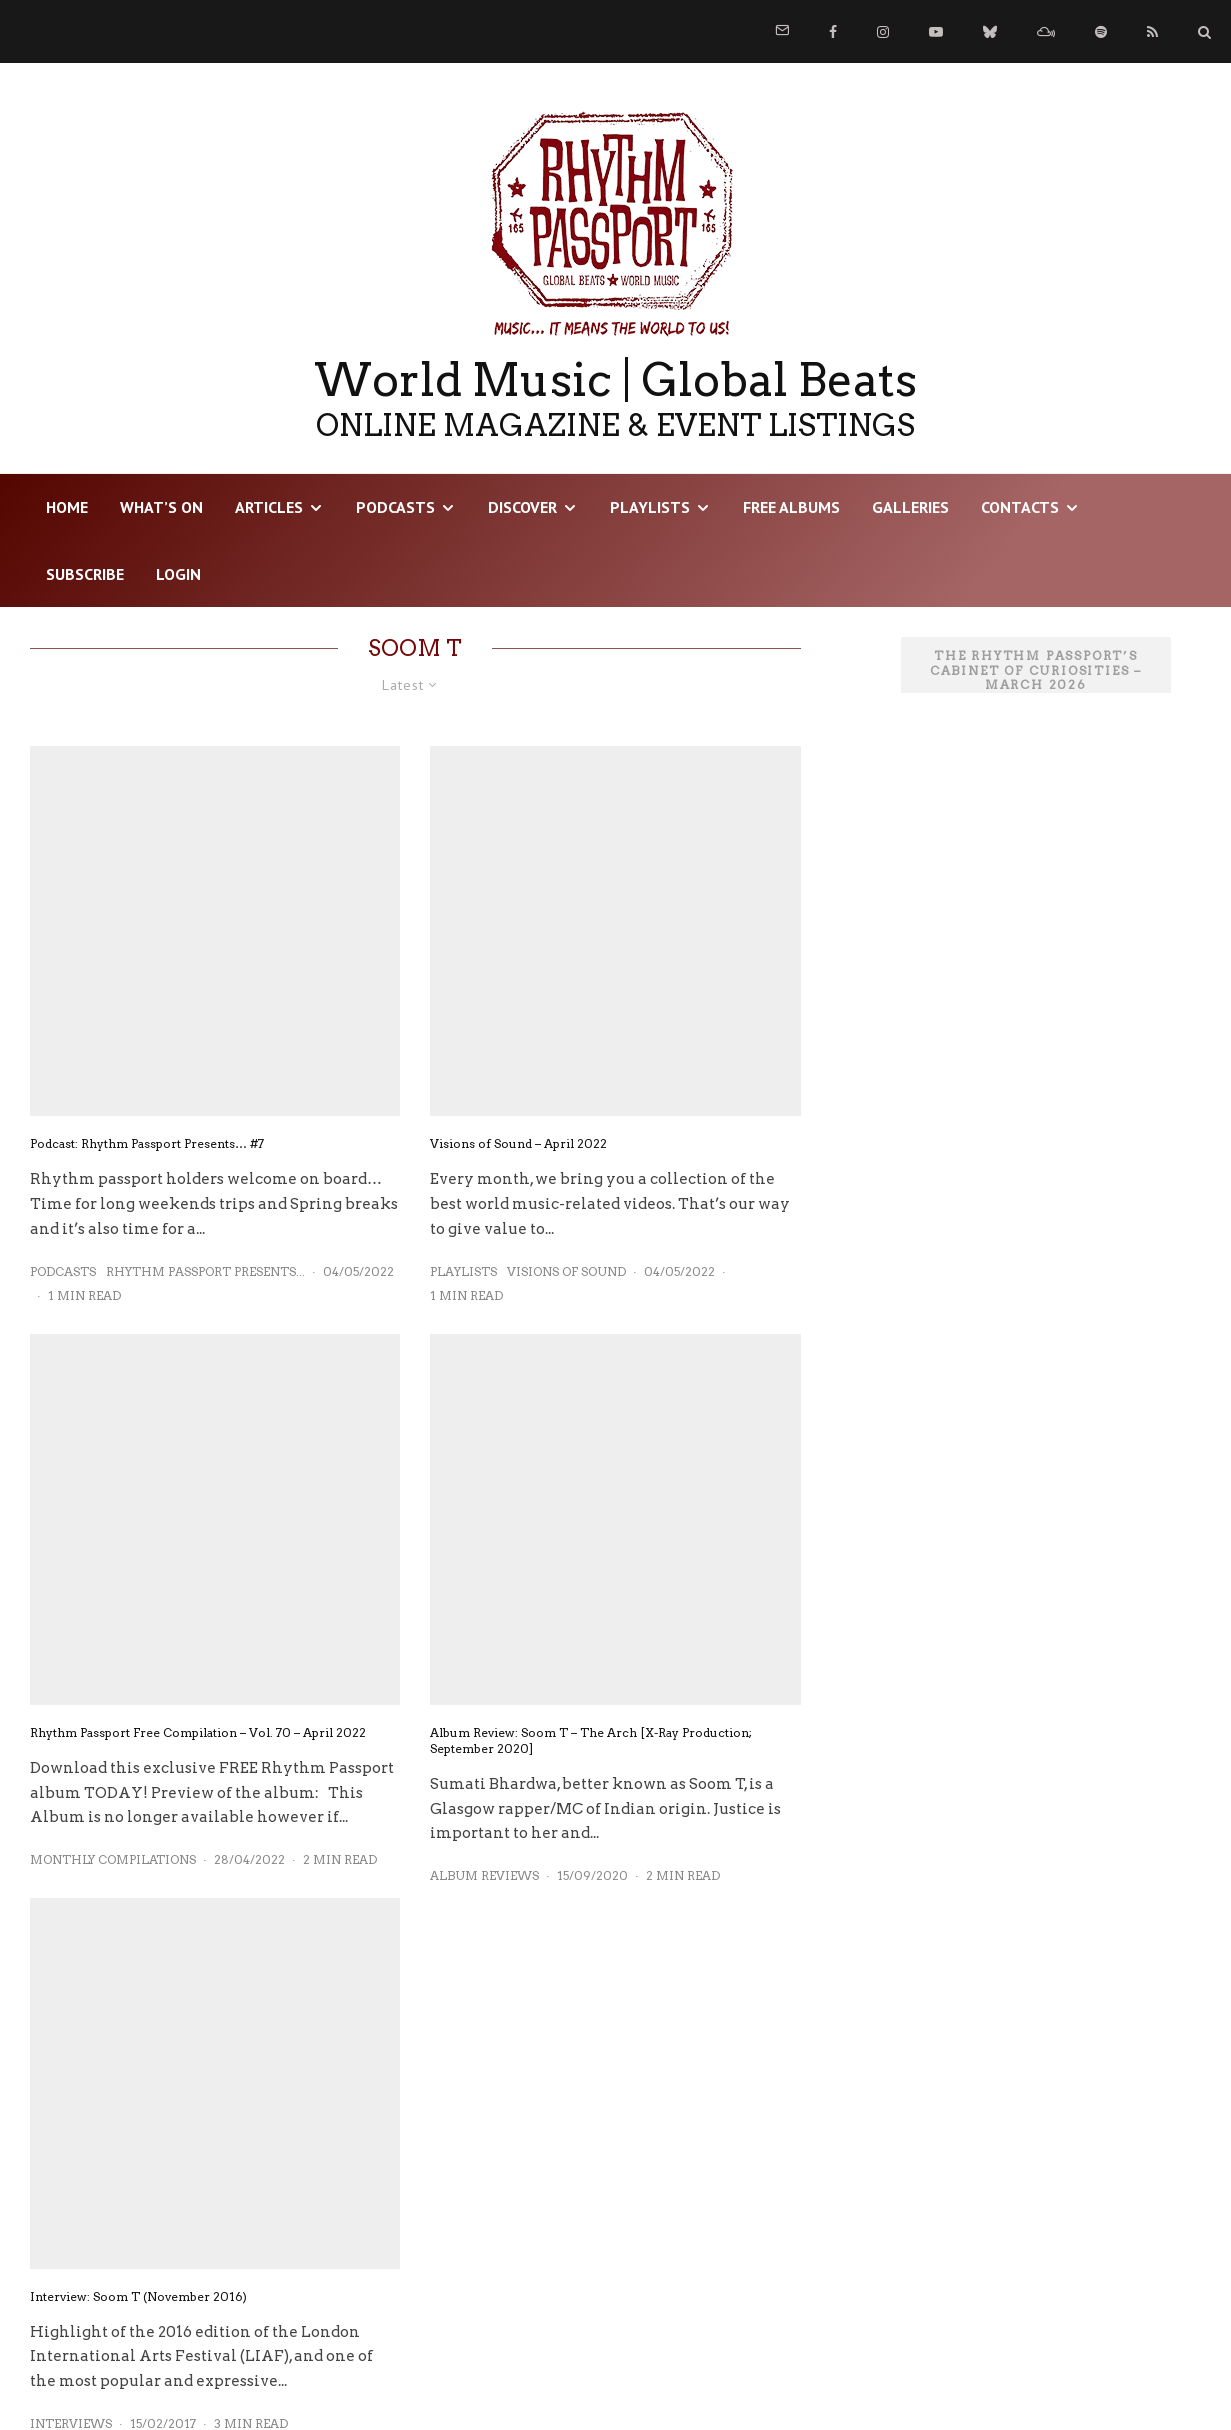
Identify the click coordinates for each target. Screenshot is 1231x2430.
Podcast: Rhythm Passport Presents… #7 (147, 1143)
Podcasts (395, 507)
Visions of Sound (566, 1178)
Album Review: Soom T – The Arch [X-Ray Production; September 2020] (591, 1647)
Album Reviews (484, 1783)
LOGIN (178, 574)
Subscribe (85, 574)
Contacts (1020, 507)
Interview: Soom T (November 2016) (138, 2203)
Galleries (910, 507)
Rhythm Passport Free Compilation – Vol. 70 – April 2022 (198, 1639)
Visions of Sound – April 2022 (518, 1051)
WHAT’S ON (161, 507)
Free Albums (791, 507)
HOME (67, 507)
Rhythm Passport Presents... (205, 1271)
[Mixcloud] (1046, 32)
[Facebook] (833, 32)
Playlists (650, 507)
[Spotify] (1101, 32)
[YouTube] (936, 32)
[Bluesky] (990, 32)
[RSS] (1152, 32)
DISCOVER (522, 507)
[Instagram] (883, 32)
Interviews (71, 2331)
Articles (269, 507)
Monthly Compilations (113, 1767)
